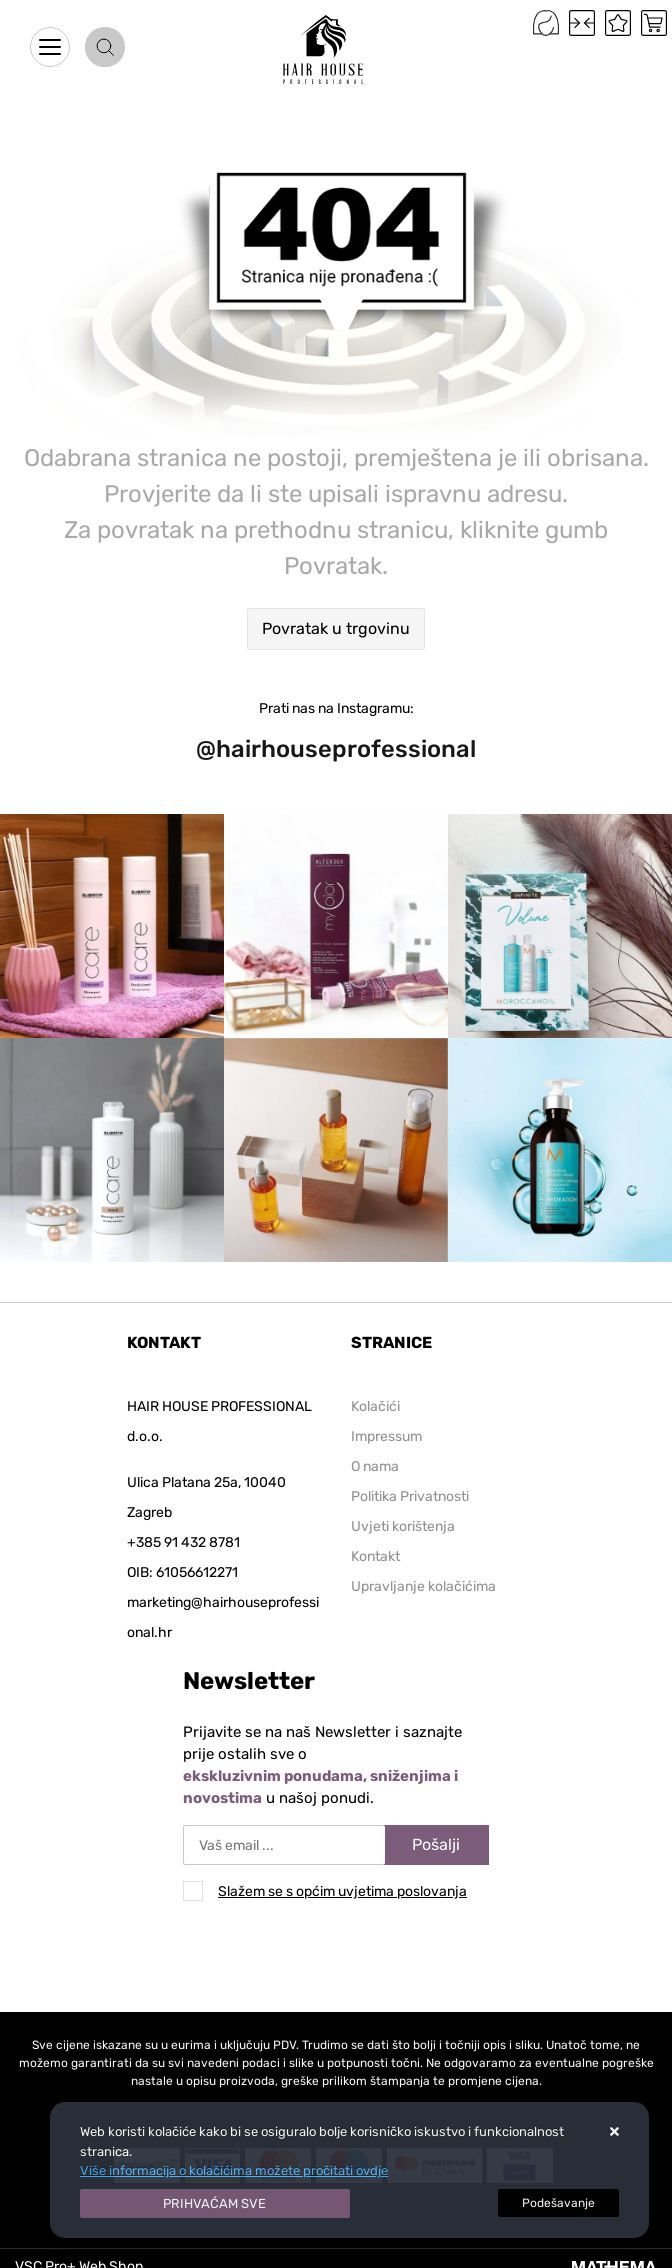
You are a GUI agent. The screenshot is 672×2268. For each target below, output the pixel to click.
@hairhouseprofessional (336, 749)
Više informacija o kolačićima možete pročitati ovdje (234, 2170)
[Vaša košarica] (654, 23)
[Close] (215, 2204)
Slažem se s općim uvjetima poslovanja (342, 1891)
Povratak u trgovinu (336, 628)
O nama (375, 1466)
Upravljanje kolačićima (423, 1586)
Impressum (386, 1436)
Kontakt (375, 1556)
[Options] (558, 2203)
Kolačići (375, 1406)
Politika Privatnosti (410, 1496)
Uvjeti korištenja (403, 1526)
